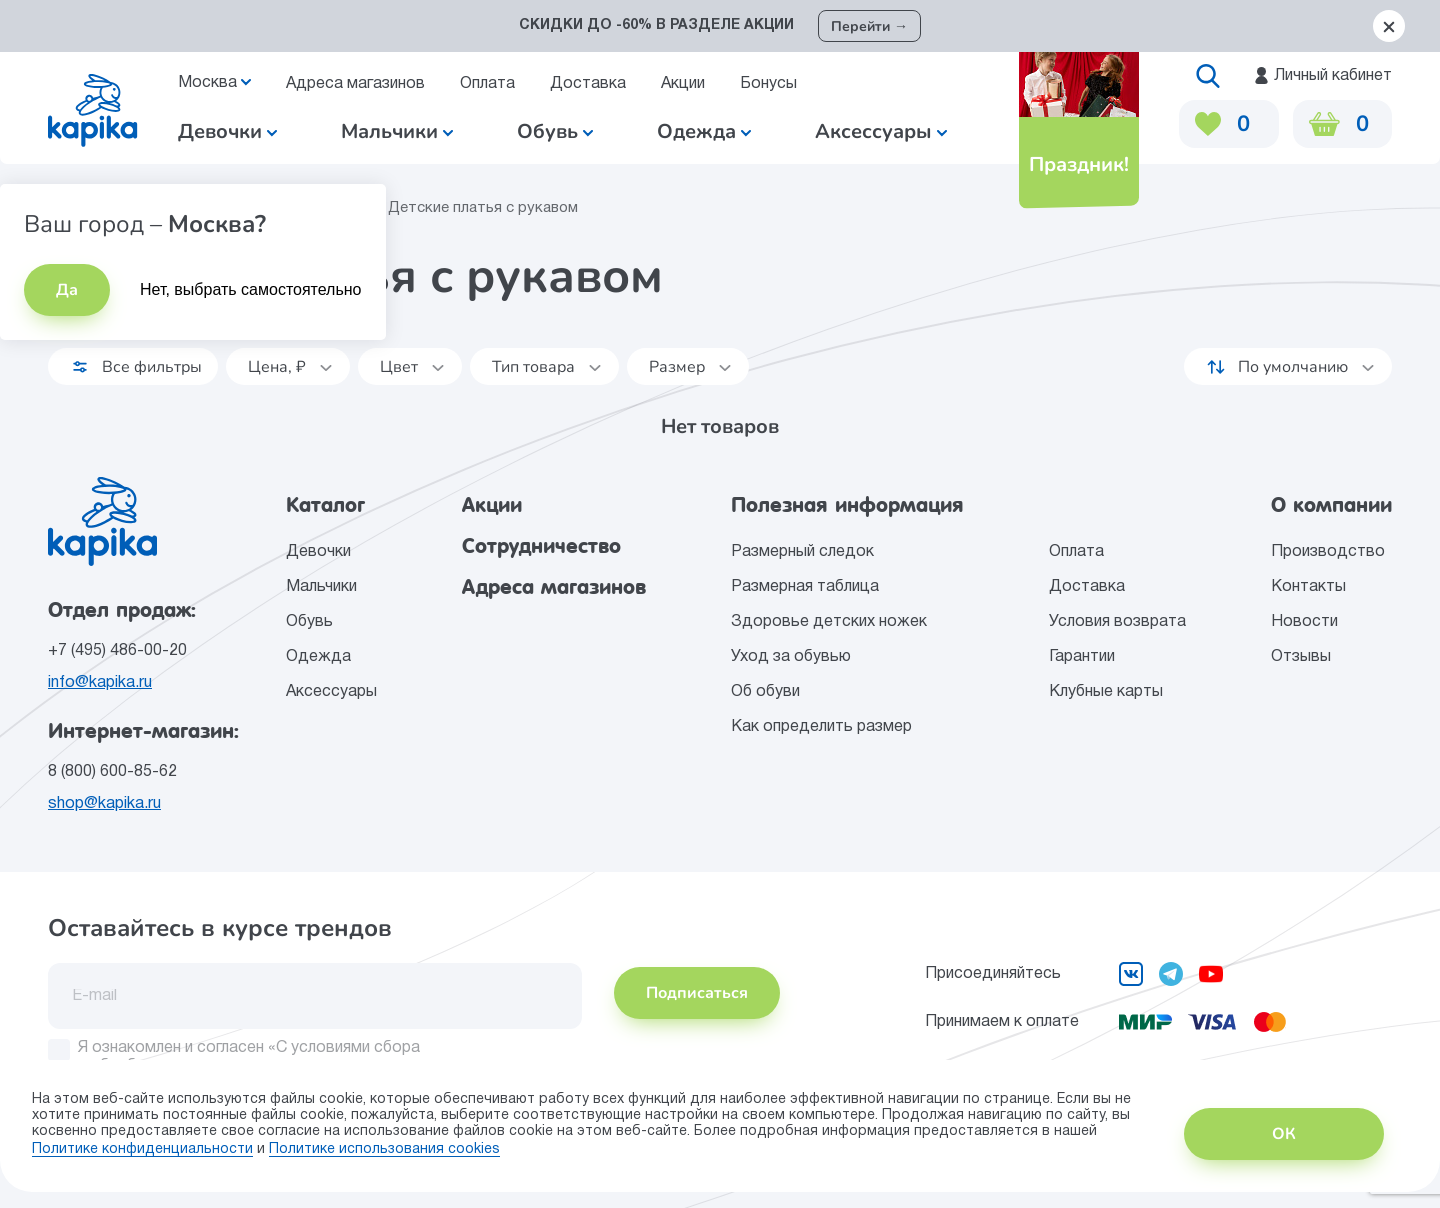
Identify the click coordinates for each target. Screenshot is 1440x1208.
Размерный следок (802, 552)
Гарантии (1082, 657)
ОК (1284, 1134)
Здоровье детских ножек (829, 622)
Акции (683, 84)
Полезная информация (847, 505)
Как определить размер (821, 727)
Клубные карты (1106, 692)
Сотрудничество (541, 546)
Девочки (227, 131)
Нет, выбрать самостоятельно (251, 289)
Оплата (487, 84)
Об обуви (765, 692)
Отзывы (1301, 657)
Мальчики (397, 131)
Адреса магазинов (355, 84)
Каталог (325, 505)
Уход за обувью (791, 657)
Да (67, 290)
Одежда (318, 657)
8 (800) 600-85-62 (112, 772)
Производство (1328, 552)
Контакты (1308, 587)
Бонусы (768, 84)
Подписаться (697, 993)
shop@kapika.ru (104, 804)
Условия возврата (1117, 622)
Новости (1304, 622)
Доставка (588, 84)
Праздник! (1079, 164)
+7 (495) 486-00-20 (117, 651)
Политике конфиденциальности (142, 1149)
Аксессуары (331, 692)
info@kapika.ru (100, 683)
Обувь (309, 622)
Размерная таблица (805, 587)
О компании (1331, 505)
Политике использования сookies (384, 1149)
